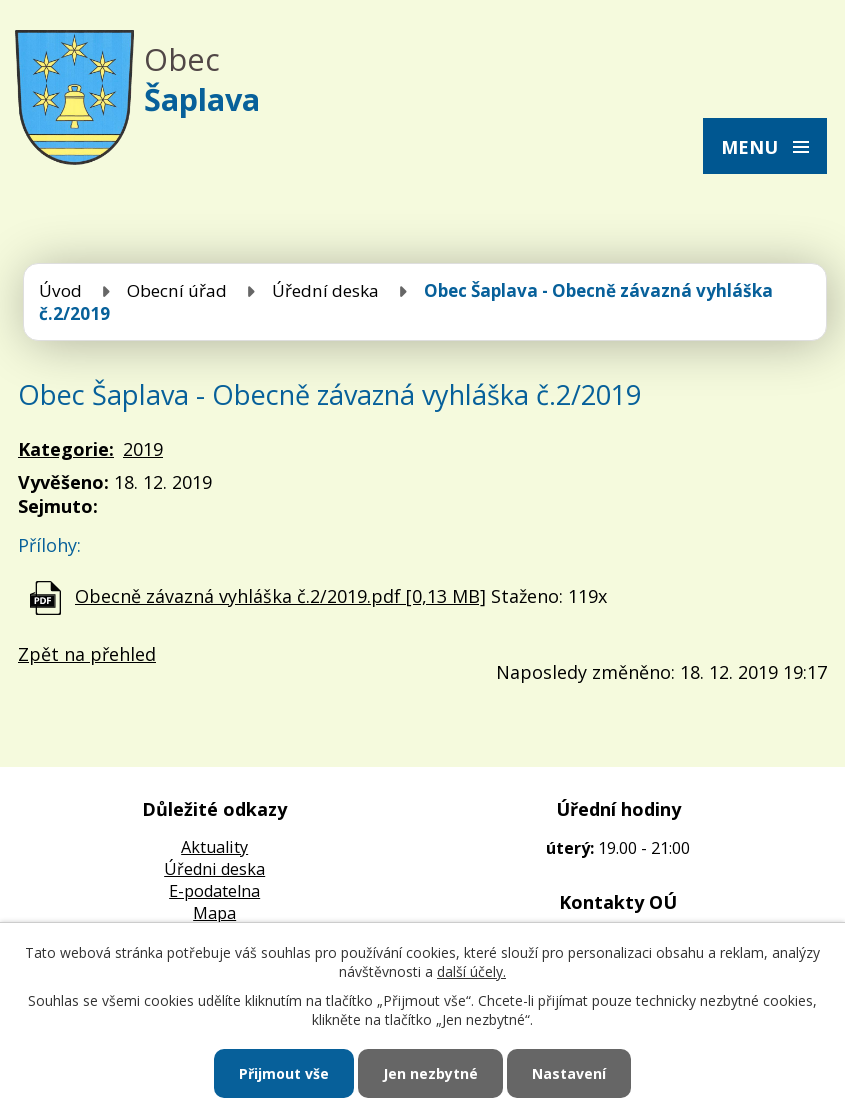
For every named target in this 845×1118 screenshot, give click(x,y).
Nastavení (569, 1073)
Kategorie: (66, 449)
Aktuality (214, 847)
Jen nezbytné (430, 1073)
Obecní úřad (177, 290)
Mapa (214, 913)
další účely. (471, 971)
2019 (143, 449)
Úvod (60, 290)
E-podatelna (214, 891)
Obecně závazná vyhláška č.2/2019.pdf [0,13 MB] (280, 596)
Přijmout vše (284, 1073)
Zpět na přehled (87, 654)
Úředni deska (214, 869)
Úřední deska (325, 290)
